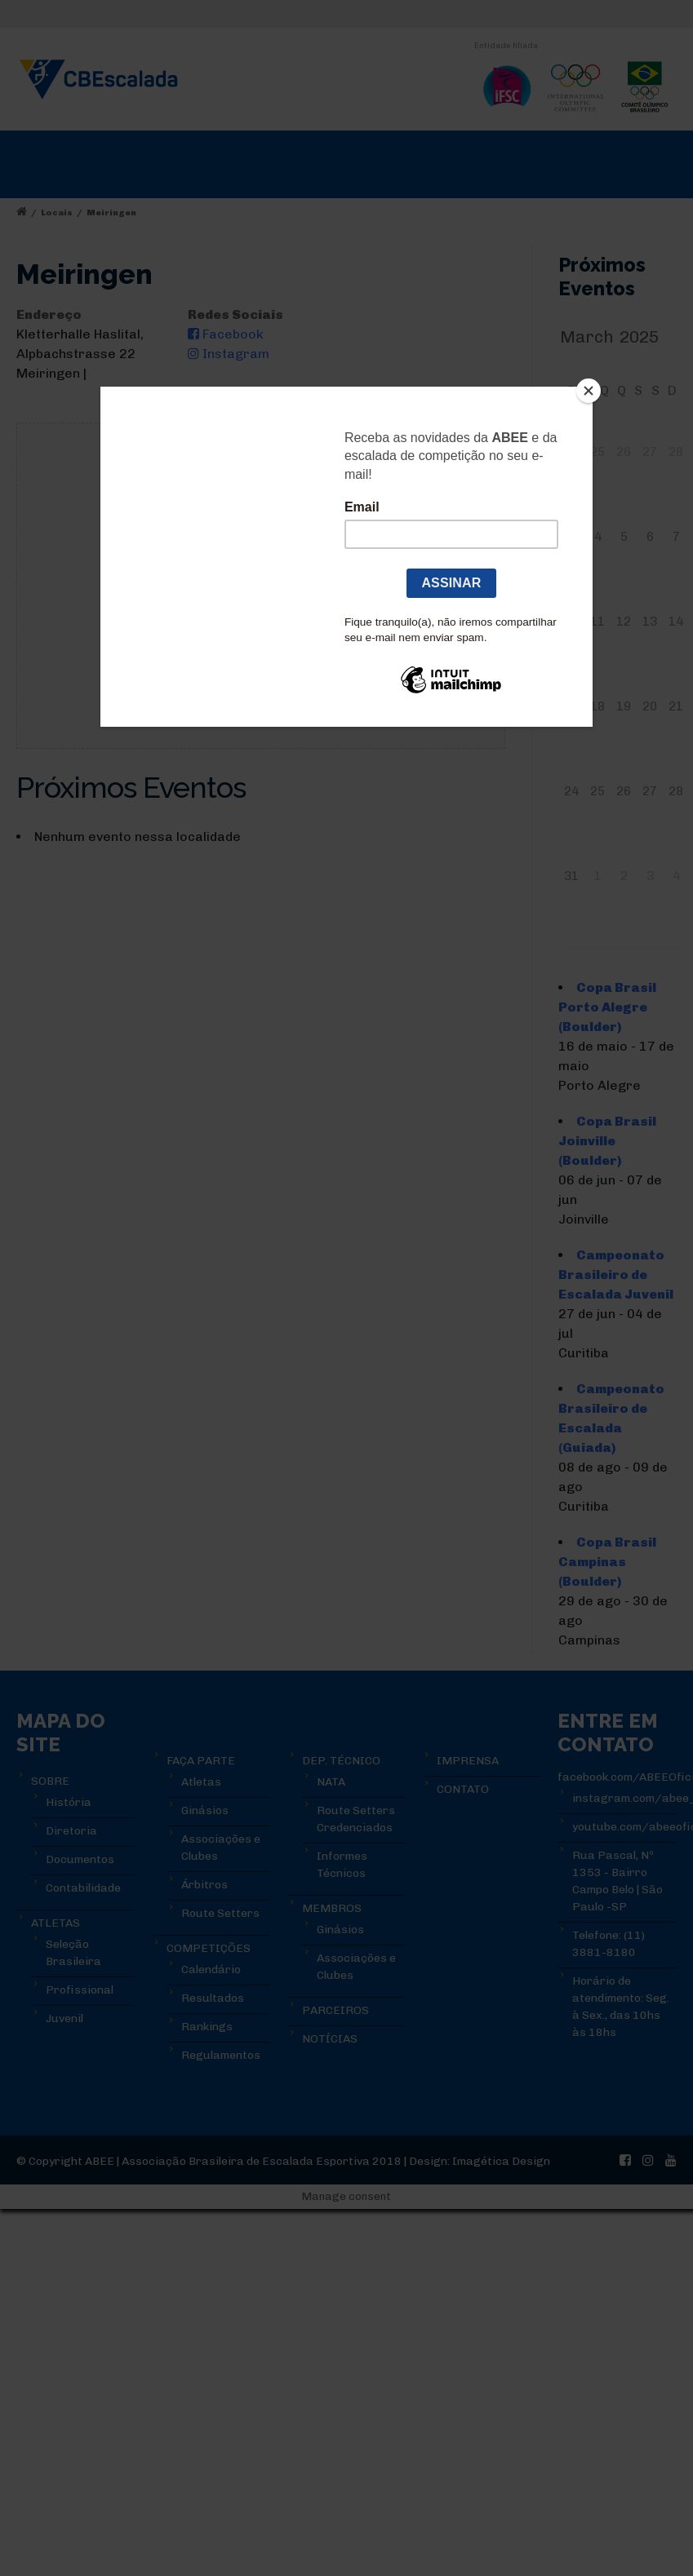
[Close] (588, 390)
